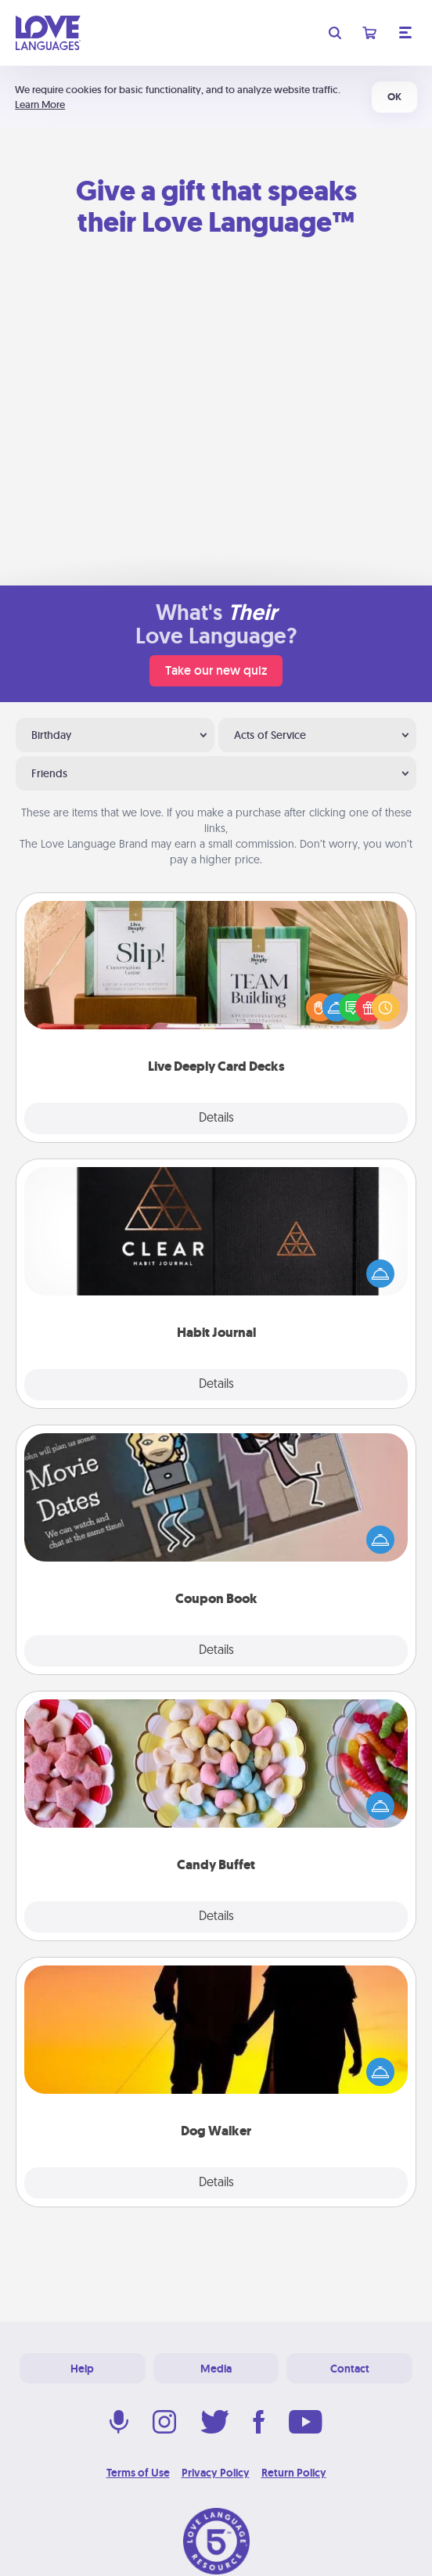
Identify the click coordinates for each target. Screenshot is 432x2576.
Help (82, 2369)
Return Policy (293, 2473)
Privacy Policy (216, 2473)
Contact (349, 2369)
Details (216, 1118)
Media (216, 2369)
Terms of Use (138, 2473)
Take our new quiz (216, 670)
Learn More (40, 104)
